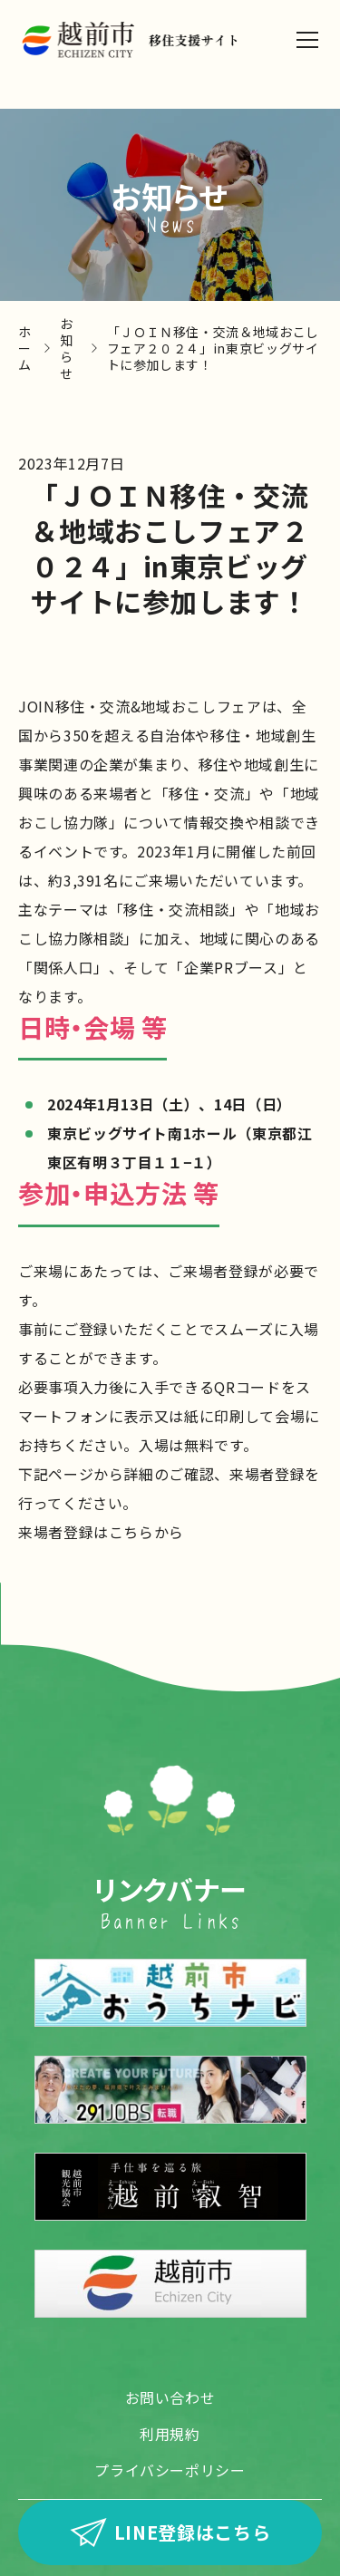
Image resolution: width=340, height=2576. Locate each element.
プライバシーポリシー (169, 2470)
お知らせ (66, 349)
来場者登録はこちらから (101, 1532)
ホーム (25, 348)
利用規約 (170, 2433)
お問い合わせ (170, 2397)
